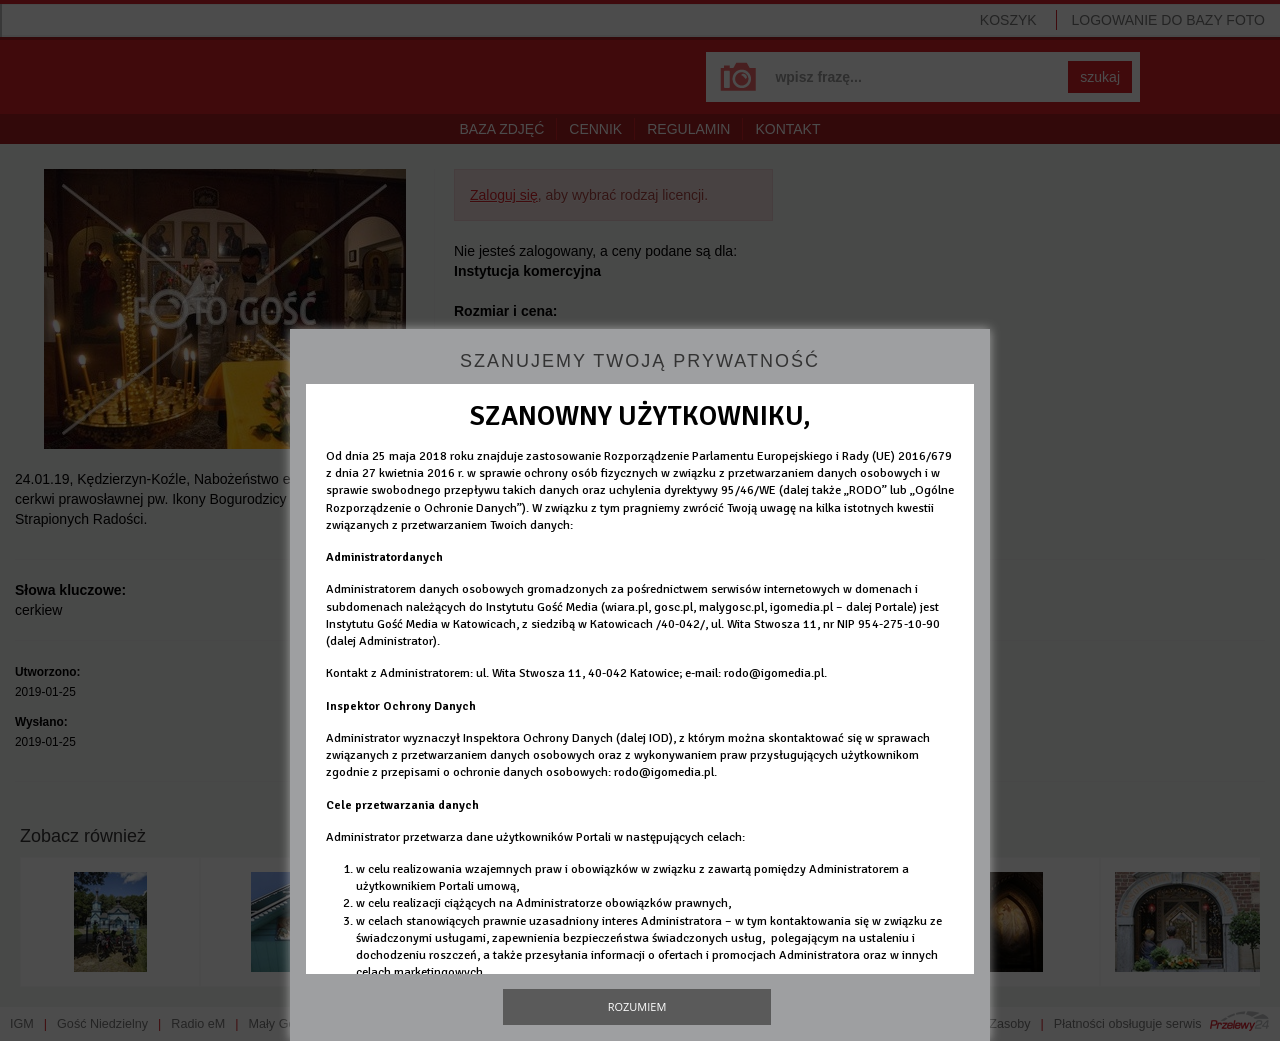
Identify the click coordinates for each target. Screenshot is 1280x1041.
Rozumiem (637, 1006)
